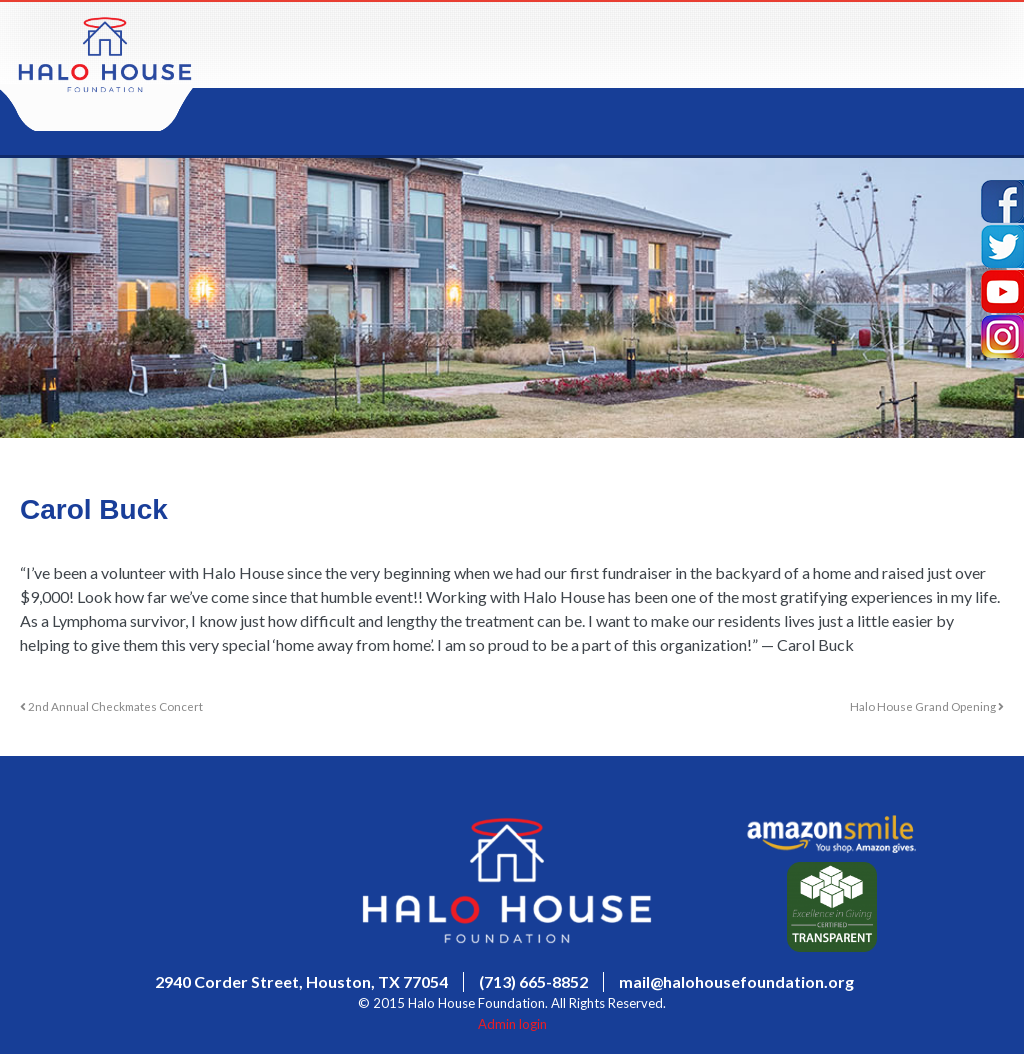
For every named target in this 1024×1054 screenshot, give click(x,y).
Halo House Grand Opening (927, 706)
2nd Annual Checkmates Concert (111, 706)
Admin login (512, 1024)
